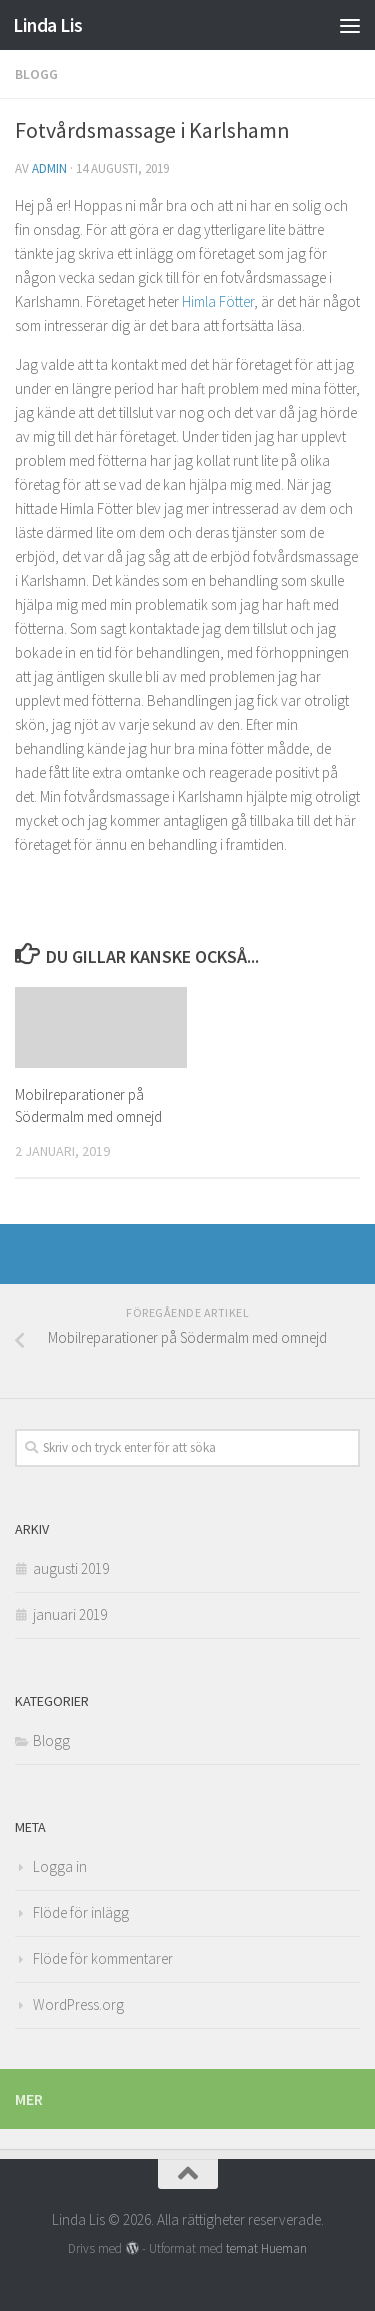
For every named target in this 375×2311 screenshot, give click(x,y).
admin (49, 168)
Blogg (36, 74)
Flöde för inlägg (81, 1912)
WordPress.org (78, 2004)
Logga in (60, 1866)
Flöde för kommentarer (103, 1958)
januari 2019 (70, 1614)
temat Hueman (266, 2248)
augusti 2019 (71, 1568)
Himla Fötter (218, 301)
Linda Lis (48, 25)
